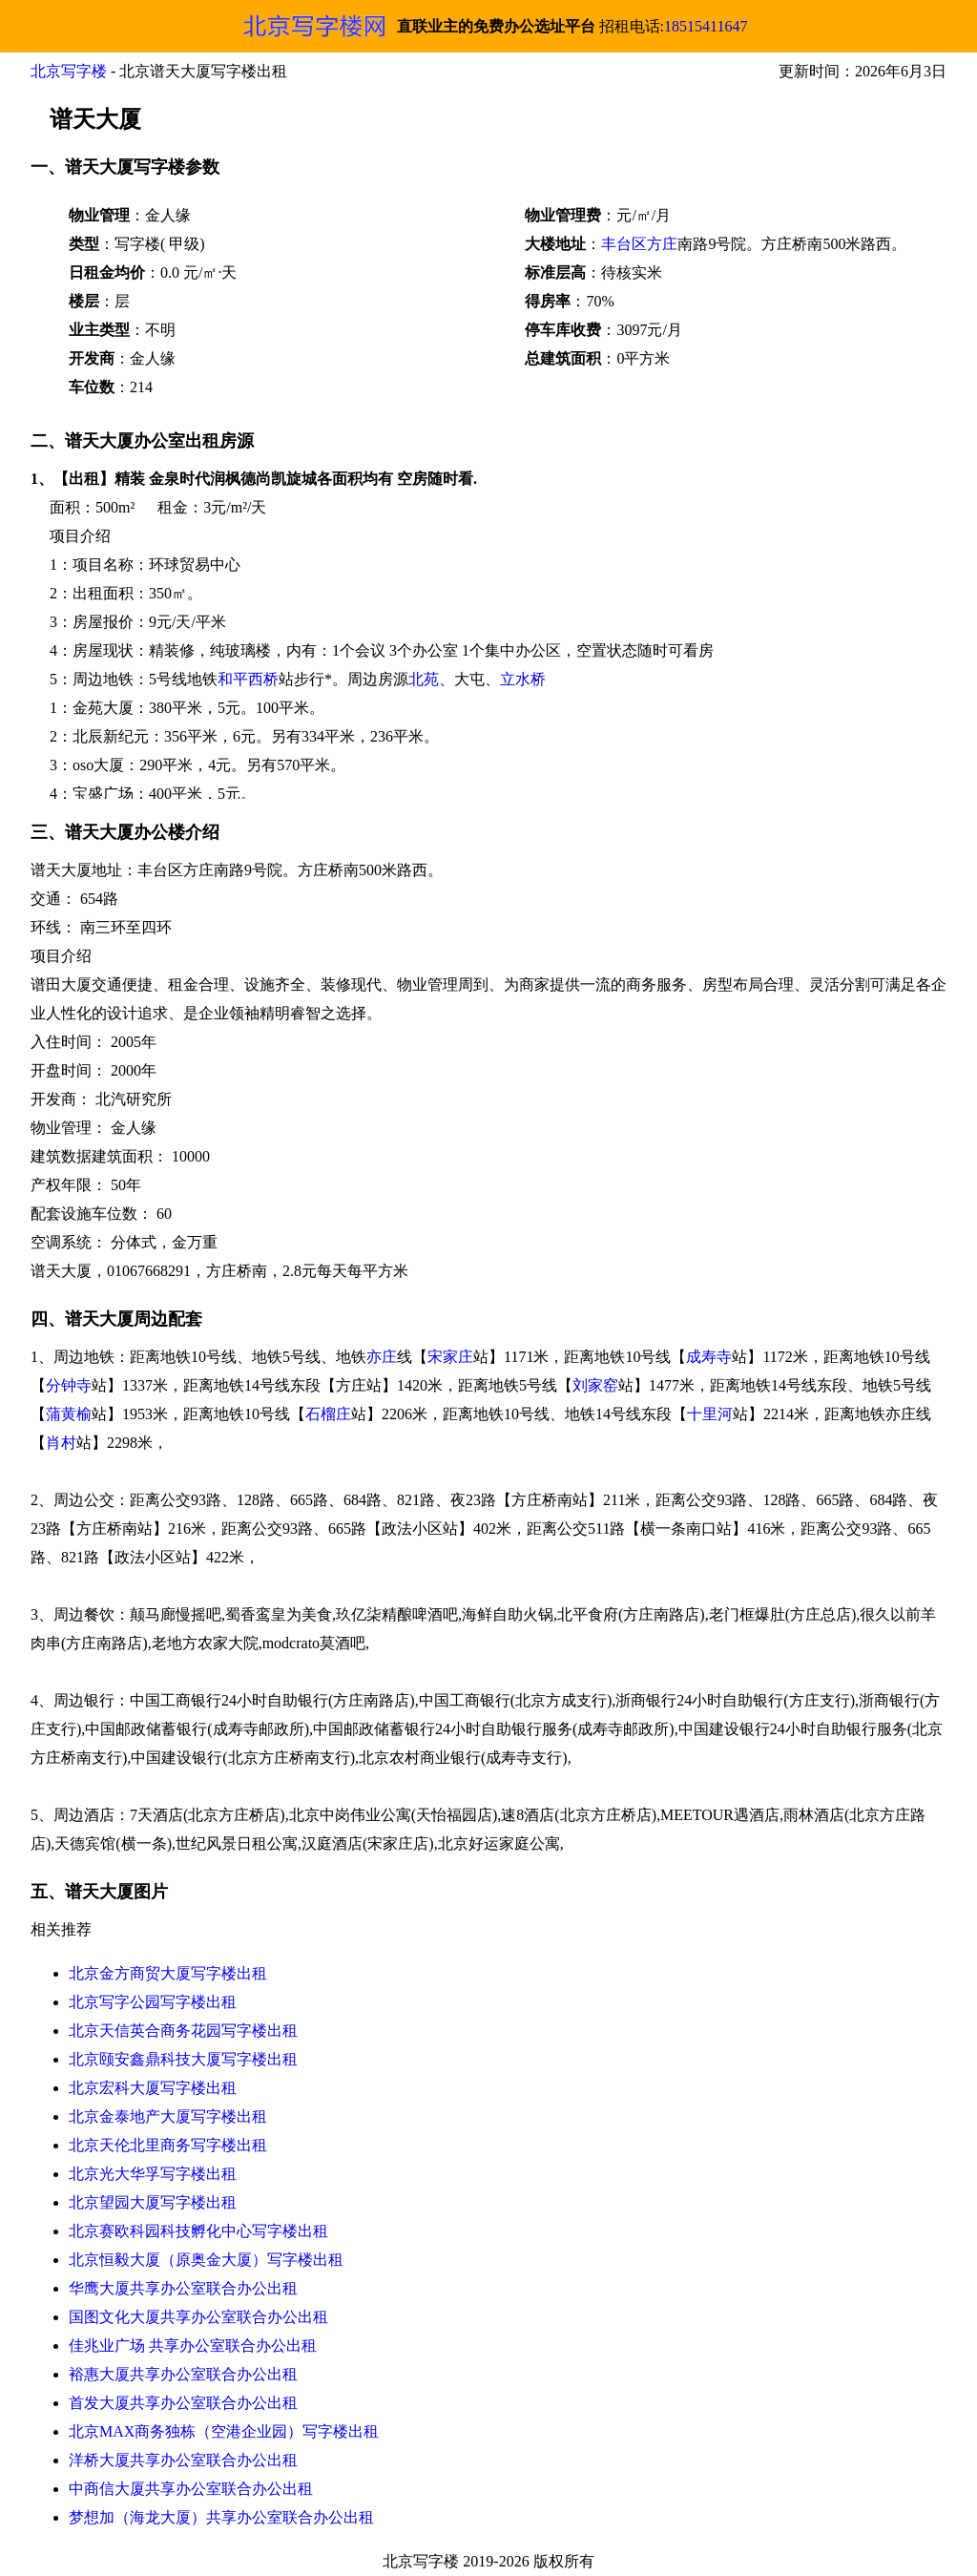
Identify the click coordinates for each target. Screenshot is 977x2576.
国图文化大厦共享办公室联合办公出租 (198, 2317)
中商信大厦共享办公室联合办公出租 (191, 2489)
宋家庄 (450, 1357)
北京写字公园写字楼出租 (153, 2002)
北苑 (423, 679)
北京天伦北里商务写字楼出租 (168, 2145)
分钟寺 (69, 1385)
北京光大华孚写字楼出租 (153, 2174)
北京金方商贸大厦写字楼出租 (168, 1973)
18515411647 (705, 26)
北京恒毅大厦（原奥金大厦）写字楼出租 (206, 2259)
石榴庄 (328, 1414)
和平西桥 (248, 679)
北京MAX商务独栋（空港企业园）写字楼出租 (224, 2431)
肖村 (61, 1443)
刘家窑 (595, 1385)
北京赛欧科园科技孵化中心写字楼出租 (198, 2231)
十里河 (710, 1414)
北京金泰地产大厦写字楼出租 (168, 2116)
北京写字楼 (69, 71)
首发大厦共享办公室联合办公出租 (183, 2403)
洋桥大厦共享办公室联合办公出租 (183, 2460)
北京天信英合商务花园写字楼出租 (183, 2030)
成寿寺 (709, 1357)
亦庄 (381, 1357)
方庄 (662, 244)
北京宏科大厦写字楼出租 (153, 2088)
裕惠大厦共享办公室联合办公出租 (183, 2374)
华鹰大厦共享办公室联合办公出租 (183, 2288)
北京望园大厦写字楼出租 (153, 2202)
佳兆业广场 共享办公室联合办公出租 (193, 2345)
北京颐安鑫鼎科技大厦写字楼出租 (183, 2059)
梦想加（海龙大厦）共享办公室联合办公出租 (221, 2517)
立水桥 (523, 679)
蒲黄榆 (69, 1414)
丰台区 (624, 244)
